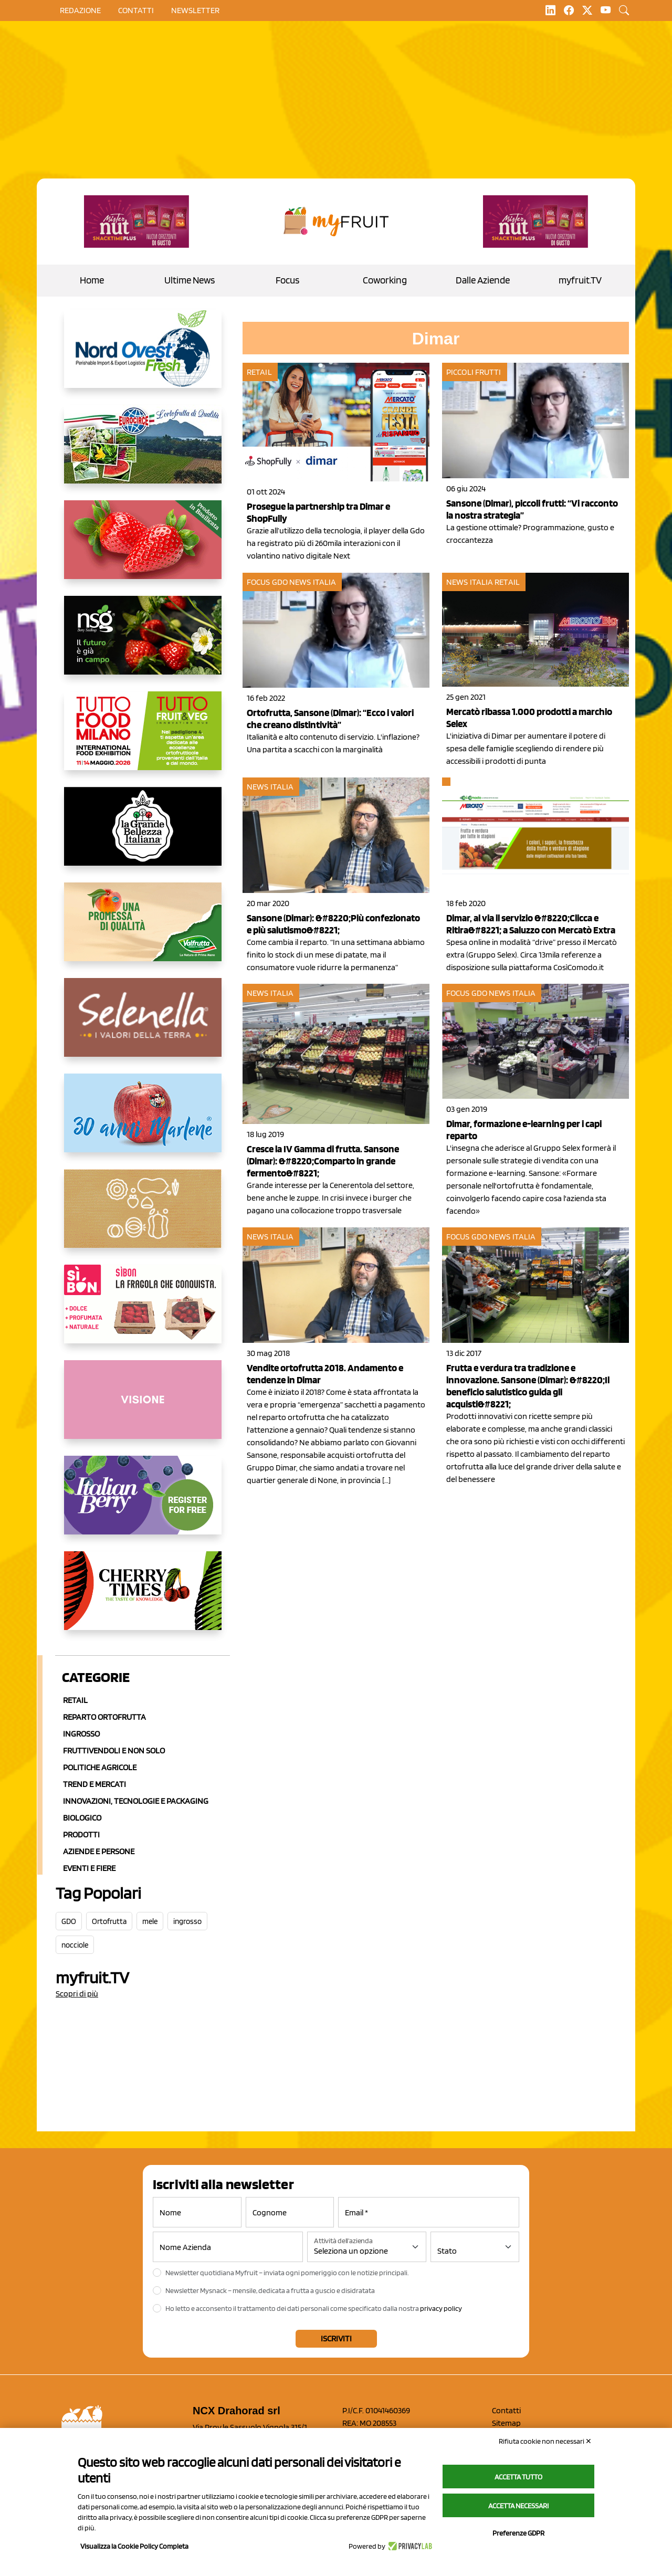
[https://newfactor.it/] (136, 221)
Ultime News (189, 280)
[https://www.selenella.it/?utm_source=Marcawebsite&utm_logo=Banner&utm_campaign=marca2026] (143, 1026)
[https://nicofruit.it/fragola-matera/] (143, 548)
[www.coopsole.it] (143, 1312)
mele (150, 1921)
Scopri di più (77, 1994)
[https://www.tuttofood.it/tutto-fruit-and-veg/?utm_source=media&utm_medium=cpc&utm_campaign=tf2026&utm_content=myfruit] (143, 739)
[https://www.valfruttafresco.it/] (143, 930)
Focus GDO (267, 582)
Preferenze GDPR (518, 2533)
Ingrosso (81, 1734)
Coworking (385, 280)
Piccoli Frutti (473, 372)
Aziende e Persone (98, 1851)
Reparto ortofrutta (104, 1717)
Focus (287, 280)
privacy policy (441, 2308)
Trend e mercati (94, 1784)
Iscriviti (336, 2338)
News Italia (312, 582)
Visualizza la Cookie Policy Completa (134, 2546)
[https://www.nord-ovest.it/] (143, 357)
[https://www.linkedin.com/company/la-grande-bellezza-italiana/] (143, 834)
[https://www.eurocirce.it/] (143, 452)
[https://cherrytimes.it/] (143, 1599)
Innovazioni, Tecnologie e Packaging (135, 1801)
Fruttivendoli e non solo (114, 1750)
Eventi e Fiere (89, 1868)
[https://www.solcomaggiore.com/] (143, 1217)
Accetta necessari (518, 2505)
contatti (136, 10)
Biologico (82, 1818)
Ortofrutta (109, 1921)
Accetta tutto (518, 2477)
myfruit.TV (580, 280)
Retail (75, 1700)
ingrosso (187, 1921)
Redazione (80, 10)
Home (92, 280)
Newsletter (195, 10)
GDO (68, 1921)
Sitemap (506, 2423)
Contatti (506, 2410)
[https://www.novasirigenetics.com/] (143, 643)
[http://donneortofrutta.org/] (143, 1408)
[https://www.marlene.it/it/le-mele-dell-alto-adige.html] (143, 1121)
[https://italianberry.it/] (143, 1503)
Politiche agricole (99, 1767)
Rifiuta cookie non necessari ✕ (545, 2441)
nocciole (74, 1945)
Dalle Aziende (483, 280)
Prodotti (81, 1834)
